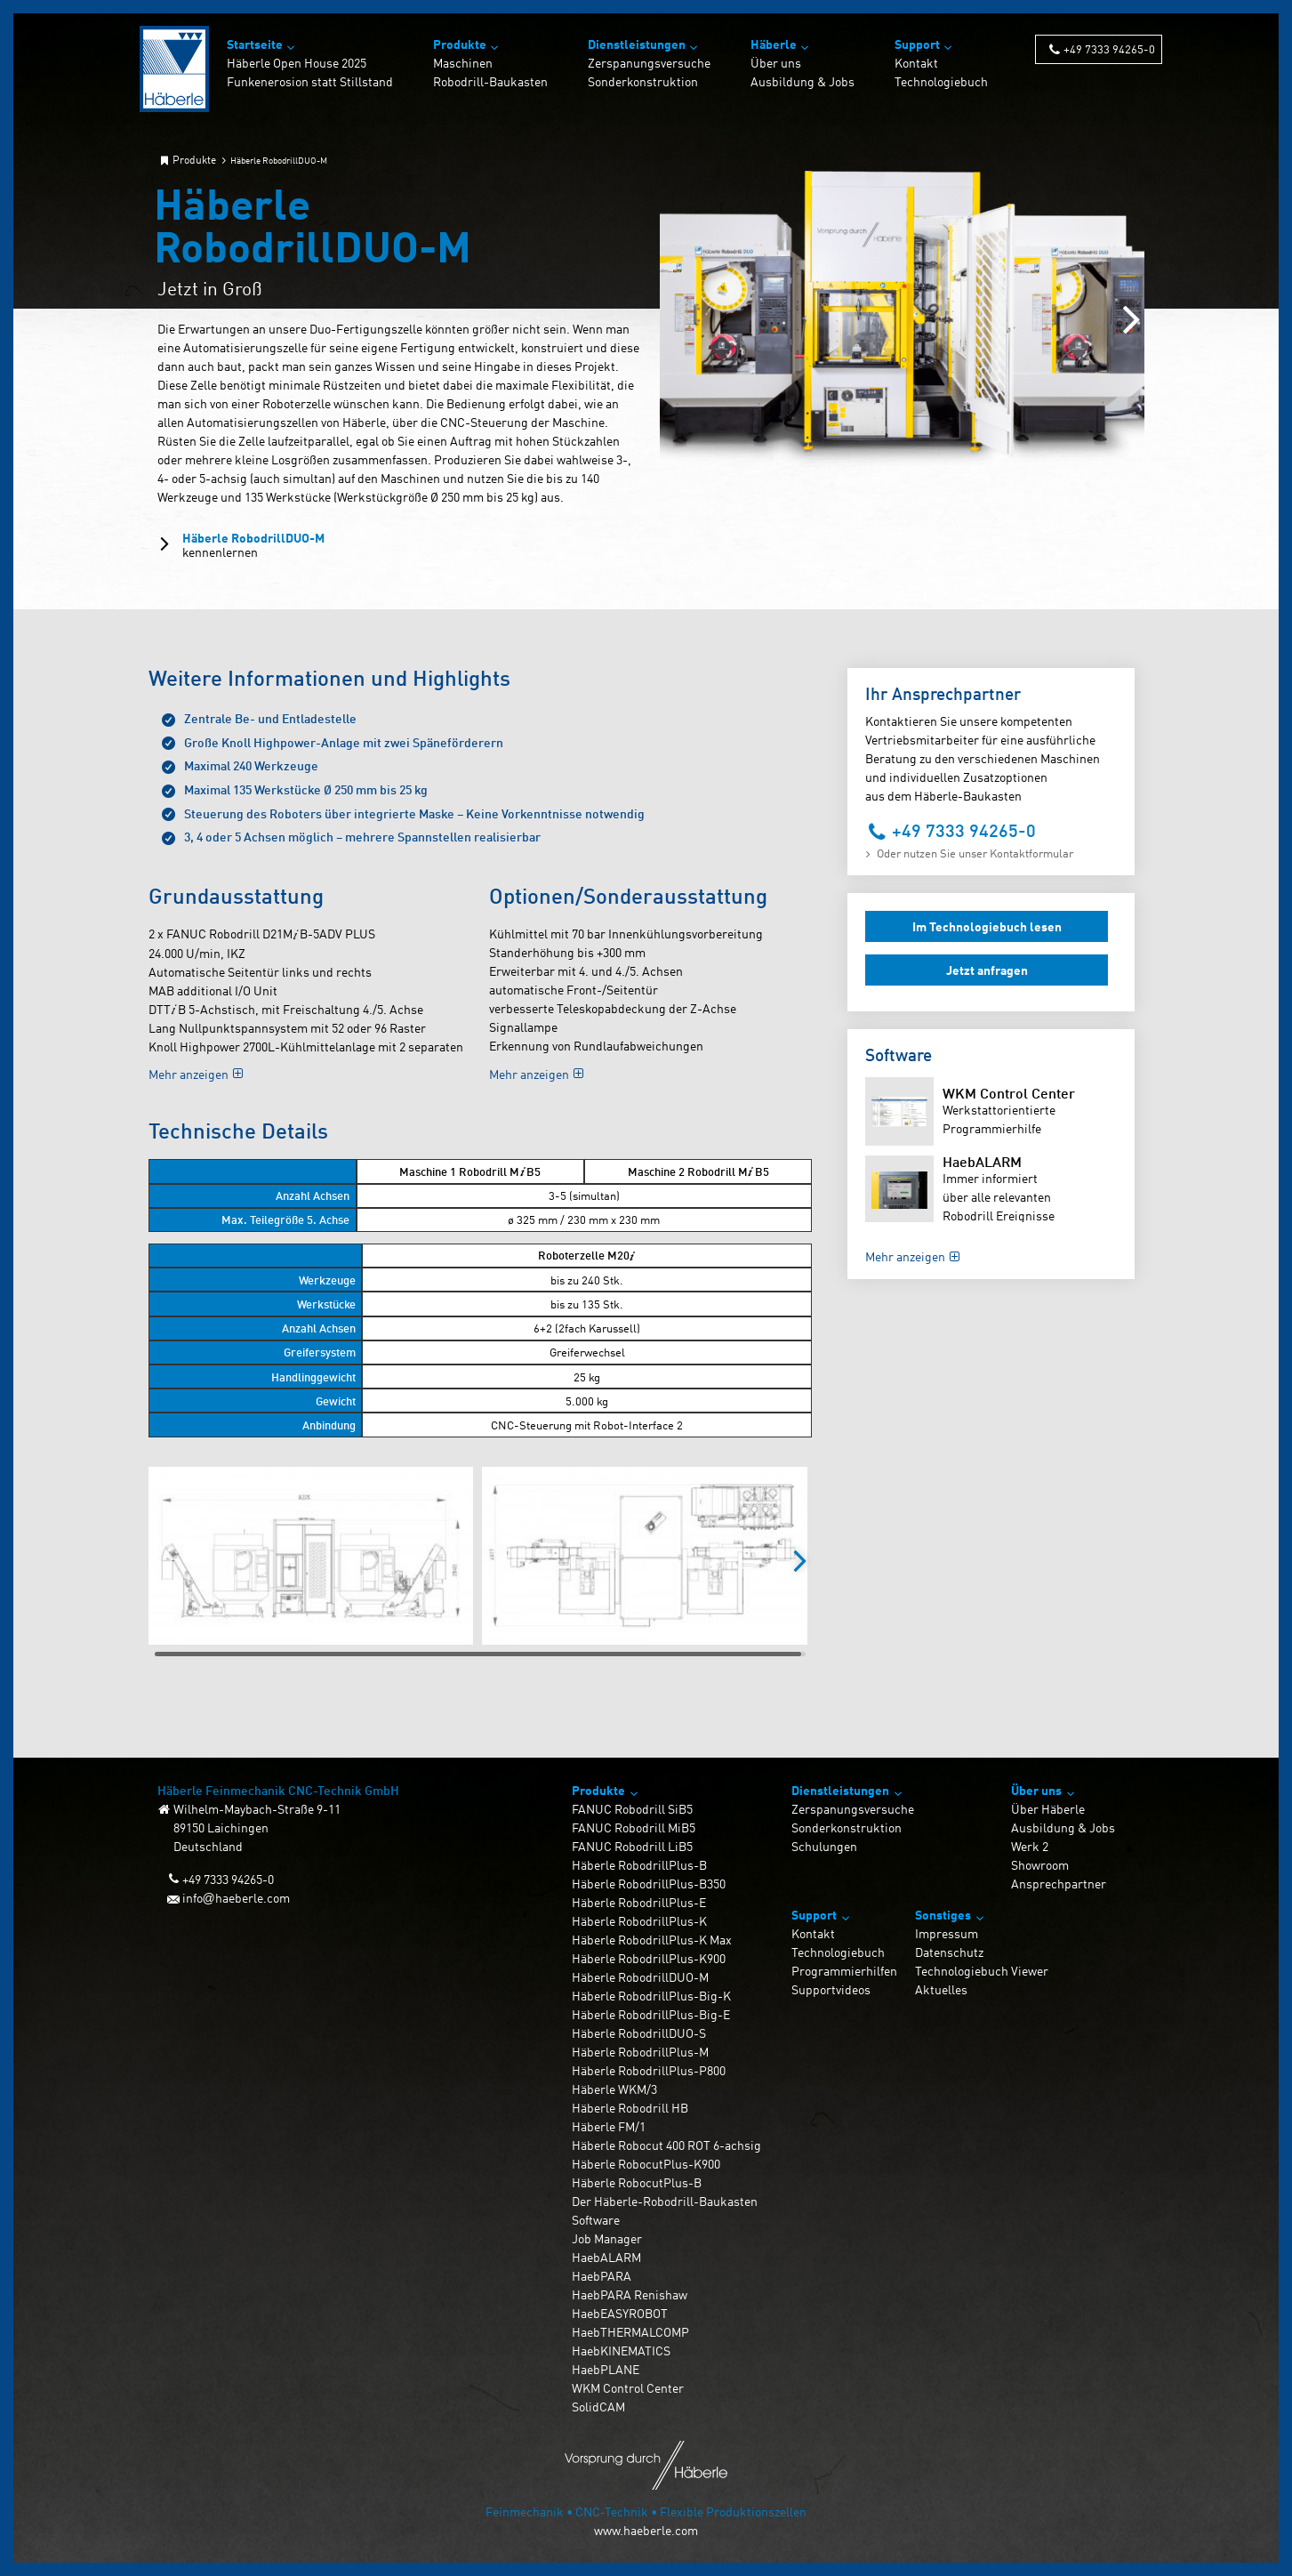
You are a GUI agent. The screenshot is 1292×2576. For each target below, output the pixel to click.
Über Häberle (1048, 1808)
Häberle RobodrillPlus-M (640, 2051)
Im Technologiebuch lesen (987, 926)
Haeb (982, 1161)
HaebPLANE (605, 2369)
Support (917, 44)
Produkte (459, 44)
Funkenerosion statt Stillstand (310, 81)
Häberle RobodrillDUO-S (639, 2033)
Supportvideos (831, 1989)
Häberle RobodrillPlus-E (639, 1902)
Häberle (773, 44)
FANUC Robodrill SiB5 (632, 1808)
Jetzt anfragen (987, 970)
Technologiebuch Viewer (981, 1970)
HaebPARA (601, 2275)
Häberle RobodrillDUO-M (253, 545)
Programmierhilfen (844, 1970)
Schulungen (824, 1846)
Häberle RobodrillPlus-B (639, 1864)
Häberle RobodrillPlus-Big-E (651, 2014)
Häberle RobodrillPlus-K (639, 1920)
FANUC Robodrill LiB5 (632, 1846)
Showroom (1040, 1864)
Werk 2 (1029, 1846)
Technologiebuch (941, 81)
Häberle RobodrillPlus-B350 (649, 1883)
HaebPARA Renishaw (629, 2294)
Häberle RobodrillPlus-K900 (649, 1958)
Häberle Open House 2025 (296, 62)
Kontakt (916, 62)
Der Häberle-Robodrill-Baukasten (665, 2201)
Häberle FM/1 (609, 2126)
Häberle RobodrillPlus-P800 (649, 2070)
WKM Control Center (1009, 1092)
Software (596, 2219)
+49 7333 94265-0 (1109, 48)
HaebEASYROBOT (620, 2313)
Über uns (775, 62)
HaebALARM (606, 2257)
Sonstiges (943, 1914)
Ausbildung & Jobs (802, 81)
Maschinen (463, 62)
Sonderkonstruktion (643, 81)
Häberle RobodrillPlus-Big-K (651, 1995)
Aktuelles (941, 1989)
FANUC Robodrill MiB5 (633, 1827)
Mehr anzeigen (188, 1074)
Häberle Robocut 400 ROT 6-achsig (666, 2145)
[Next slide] (1132, 321)
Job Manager (607, 2238)
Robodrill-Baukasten (490, 81)
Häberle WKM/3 (614, 2089)
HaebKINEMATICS (621, 2350)
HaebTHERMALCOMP (630, 2331)
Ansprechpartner (1058, 1883)
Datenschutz (949, 1952)
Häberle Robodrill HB (630, 2107)
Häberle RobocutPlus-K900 (646, 2163)
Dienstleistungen (637, 44)
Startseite (255, 44)
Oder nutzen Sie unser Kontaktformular (975, 852)
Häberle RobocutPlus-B (637, 2182)
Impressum (946, 1933)
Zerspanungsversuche (649, 62)
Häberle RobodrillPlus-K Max (652, 1939)
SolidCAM (598, 2406)
